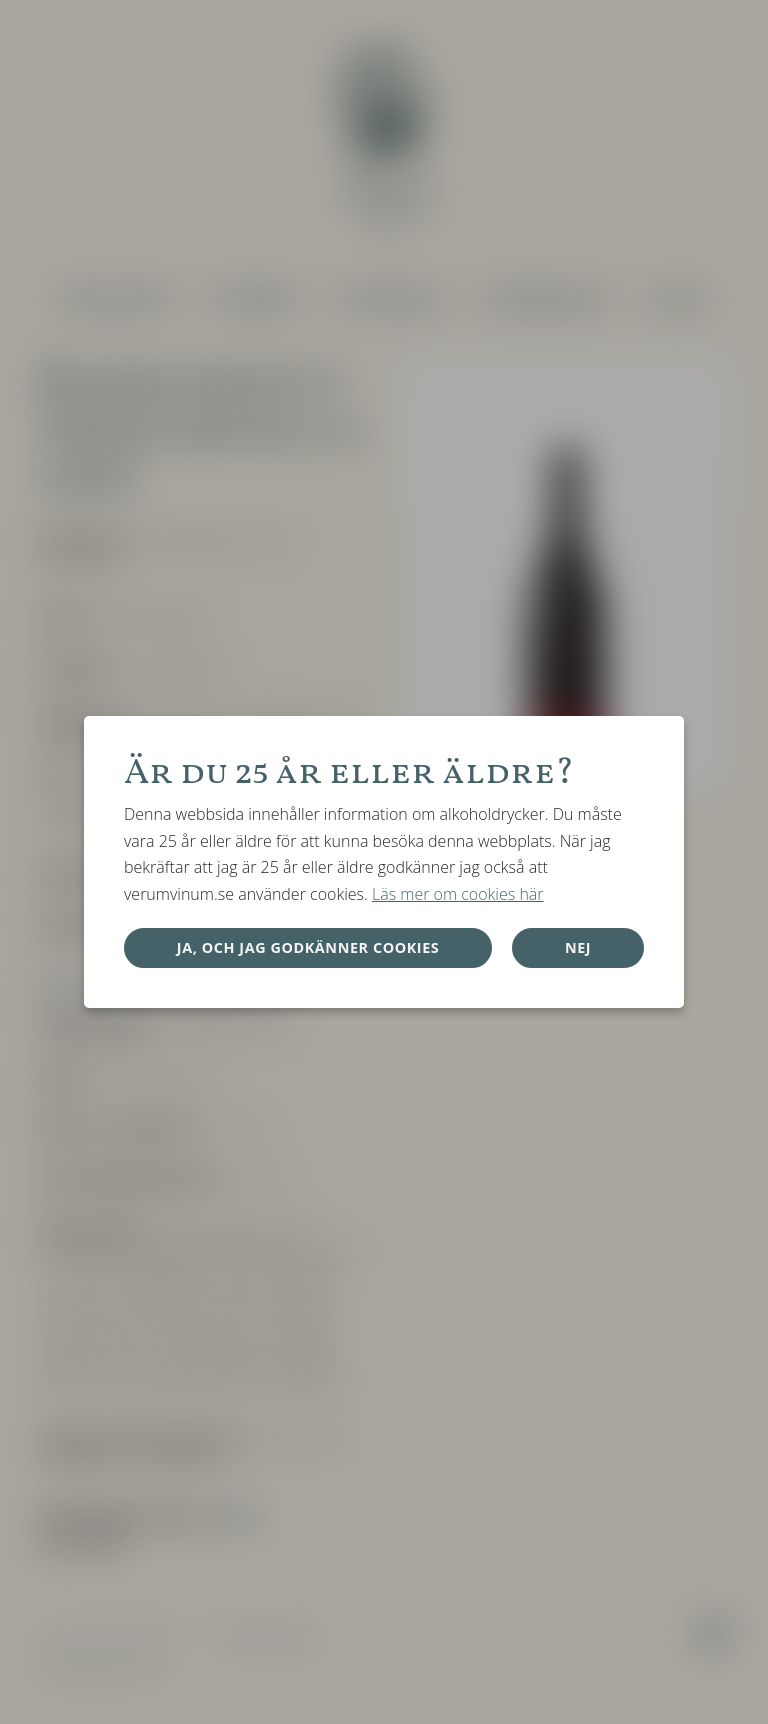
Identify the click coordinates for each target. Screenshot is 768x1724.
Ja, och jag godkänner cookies (308, 947)
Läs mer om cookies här (458, 894)
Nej (578, 947)
